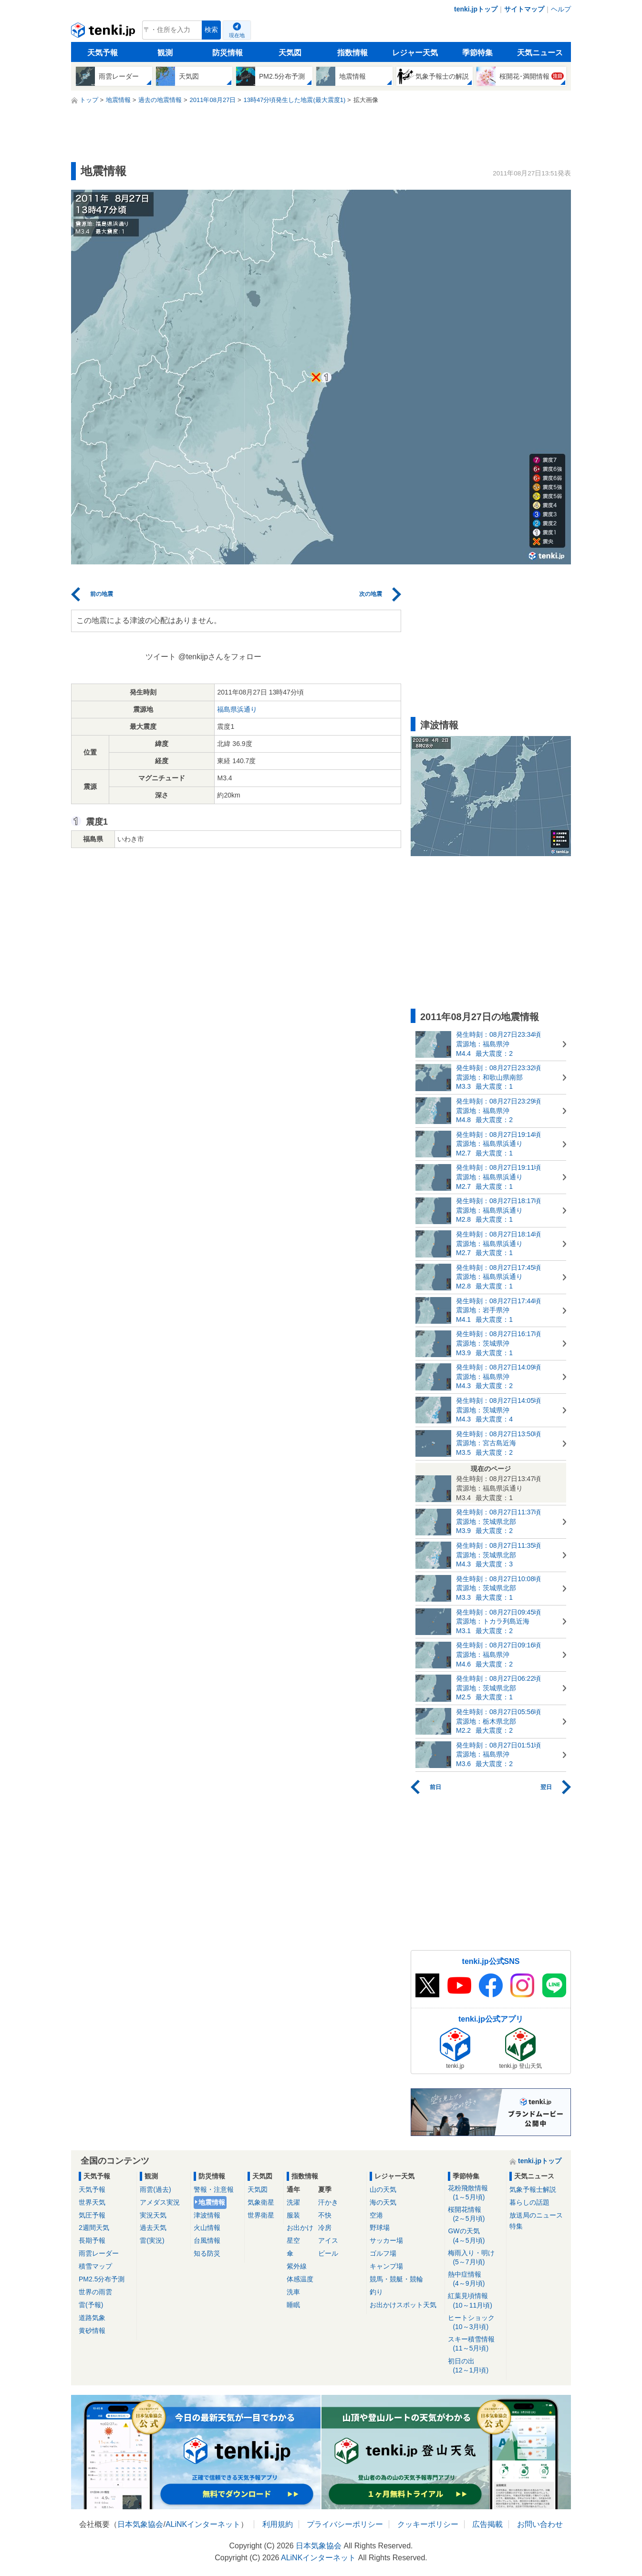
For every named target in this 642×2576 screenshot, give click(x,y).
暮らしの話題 (529, 2202)
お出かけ (300, 2227)
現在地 (237, 35)
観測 (165, 53)
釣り (376, 2292)
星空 (293, 2240)
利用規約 (277, 2524)
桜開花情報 (475, 2214)
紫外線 (297, 2266)
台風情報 (207, 2240)
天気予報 (102, 53)
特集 (516, 2226)
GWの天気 (475, 2236)
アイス (328, 2240)
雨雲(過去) (155, 2189)
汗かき (328, 2202)
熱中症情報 (475, 2279)
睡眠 (293, 2305)
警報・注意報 (214, 2189)
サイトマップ (524, 9)
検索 (211, 29)
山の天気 (383, 2189)
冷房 (324, 2227)
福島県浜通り (237, 709)
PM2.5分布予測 (101, 2279)
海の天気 (383, 2202)
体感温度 (300, 2279)
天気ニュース (540, 53)
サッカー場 (386, 2240)
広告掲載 (487, 2524)
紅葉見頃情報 (475, 2301)
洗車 (293, 2292)
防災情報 (227, 53)
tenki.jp (104, 32)
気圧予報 (92, 2215)
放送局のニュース (536, 2215)
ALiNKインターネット (203, 2524)
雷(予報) (91, 2305)
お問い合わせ (540, 2524)
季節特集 (477, 53)
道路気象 (92, 2317)
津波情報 (207, 2215)
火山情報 (207, 2227)
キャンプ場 (386, 2266)
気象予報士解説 (532, 2189)
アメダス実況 (160, 2202)
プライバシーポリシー (345, 2524)
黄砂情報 (92, 2330)
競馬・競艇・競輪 (396, 2279)
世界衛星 (261, 2215)
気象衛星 (261, 2202)
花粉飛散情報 (475, 2193)
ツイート (160, 657)
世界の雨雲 (95, 2292)
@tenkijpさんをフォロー (220, 657)
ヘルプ (561, 9)
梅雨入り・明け (475, 2258)
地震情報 (211, 2202)
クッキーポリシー (427, 2524)
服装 (293, 2215)
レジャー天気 (415, 53)
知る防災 (207, 2253)
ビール (328, 2253)
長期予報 (92, 2240)
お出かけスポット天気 (403, 2305)
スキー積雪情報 (475, 2344)
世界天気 (92, 2202)
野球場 (380, 2227)
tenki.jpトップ (475, 9)
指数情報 (352, 53)
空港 (376, 2215)
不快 (324, 2215)
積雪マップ (95, 2266)
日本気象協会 (140, 2524)
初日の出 (475, 2366)
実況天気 (153, 2215)
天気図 (290, 53)
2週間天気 (94, 2227)
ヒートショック (475, 2322)
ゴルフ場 (383, 2253)
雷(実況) (152, 2240)
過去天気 (153, 2227)
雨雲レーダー (99, 2253)
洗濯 (293, 2202)
